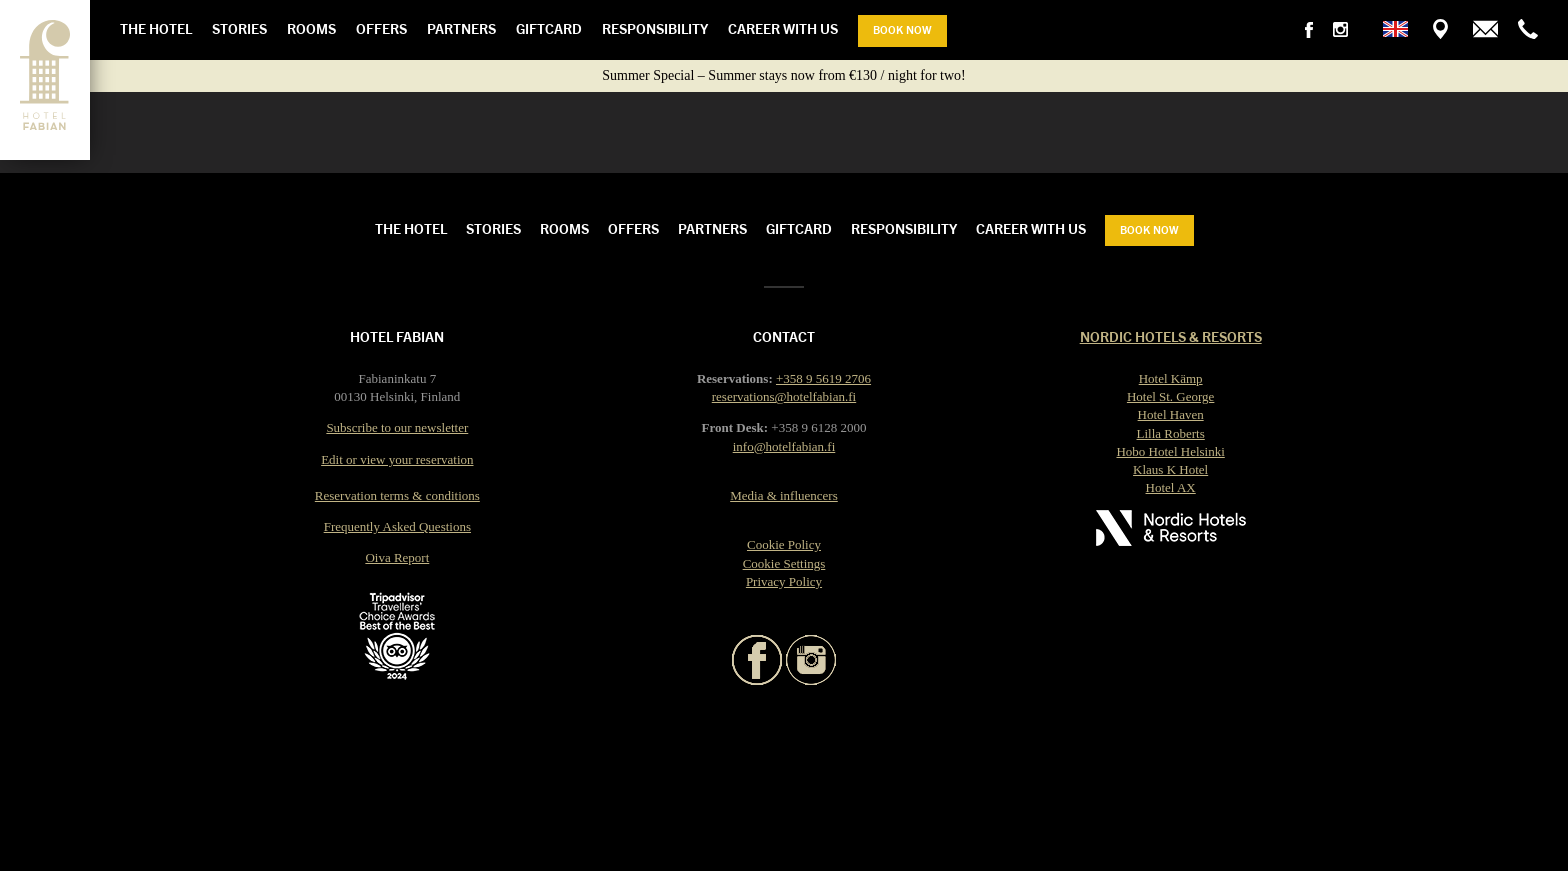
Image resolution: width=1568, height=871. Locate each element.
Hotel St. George (1171, 396)
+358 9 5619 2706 (823, 378)
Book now (902, 29)
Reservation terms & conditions (397, 495)
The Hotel (156, 28)
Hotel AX (1171, 487)
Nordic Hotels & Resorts (1171, 336)
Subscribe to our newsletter (397, 427)
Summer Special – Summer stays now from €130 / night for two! (784, 75)
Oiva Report (397, 557)
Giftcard (549, 28)
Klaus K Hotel (1170, 469)
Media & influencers (784, 495)
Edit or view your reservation (397, 459)
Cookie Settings (784, 563)
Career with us (783, 28)
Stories (239, 28)
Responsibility (655, 28)
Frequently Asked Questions (397, 526)
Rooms (311, 28)
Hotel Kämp (1171, 378)
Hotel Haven (1171, 414)
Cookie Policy (784, 544)
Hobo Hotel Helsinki (1170, 451)
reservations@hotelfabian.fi (784, 396)
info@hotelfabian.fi (784, 446)
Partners (461, 28)
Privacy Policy (784, 581)
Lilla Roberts (1171, 433)
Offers (381, 28)
